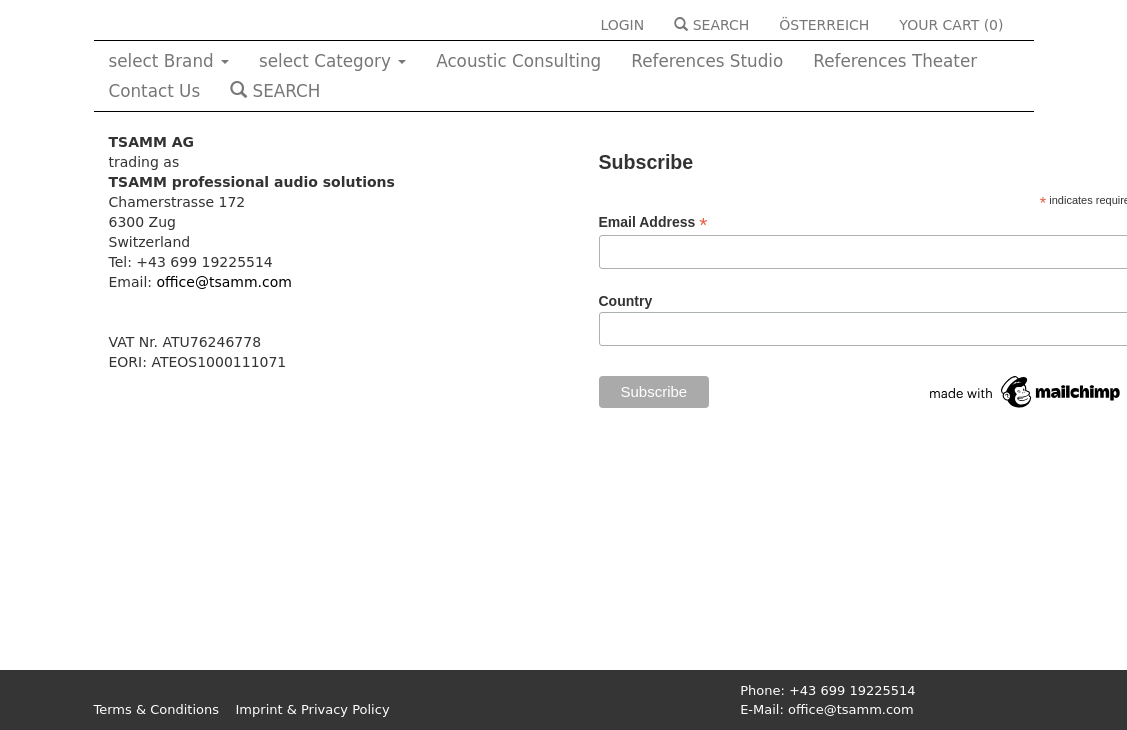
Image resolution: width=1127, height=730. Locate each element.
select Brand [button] (169, 61)
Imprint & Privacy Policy (313, 709)
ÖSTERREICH (824, 25)
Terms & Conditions (157, 709)
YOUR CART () (951, 25)
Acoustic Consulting (518, 61)
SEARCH (711, 25)
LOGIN (622, 25)
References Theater (895, 61)
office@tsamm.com (224, 282)
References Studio (707, 61)
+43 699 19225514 (852, 690)
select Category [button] (332, 61)
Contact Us (155, 91)
